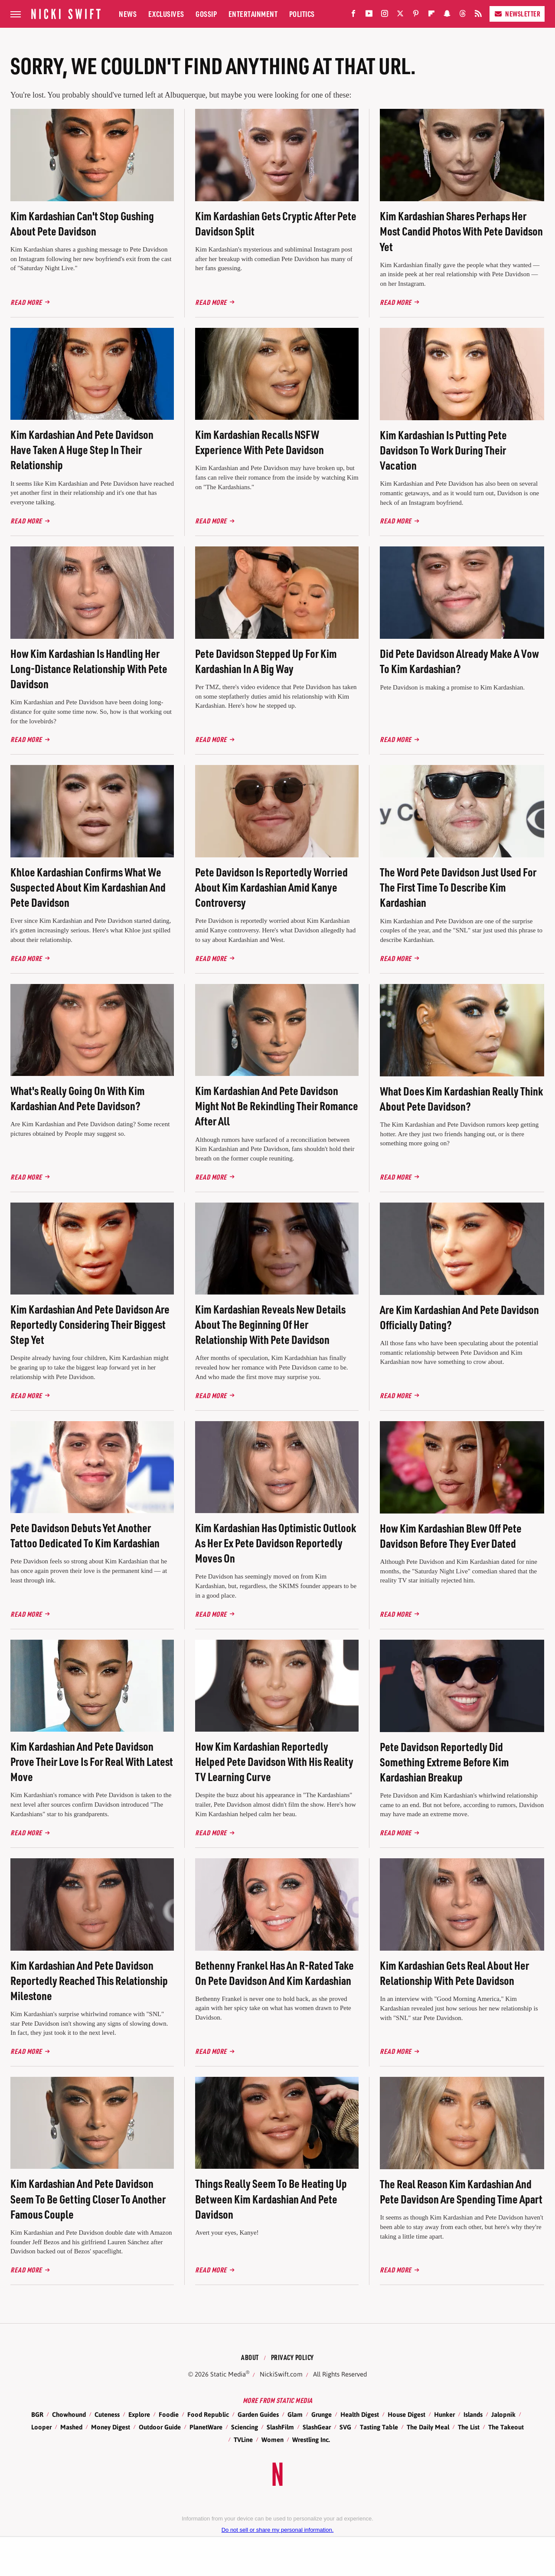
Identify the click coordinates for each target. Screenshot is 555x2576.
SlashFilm (280, 2427)
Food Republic (208, 2414)
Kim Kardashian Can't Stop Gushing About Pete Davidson (82, 223)
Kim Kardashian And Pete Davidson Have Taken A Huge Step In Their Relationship (81, 449)
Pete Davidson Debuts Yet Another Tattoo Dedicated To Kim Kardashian (85, 1535)
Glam (295, 2414)
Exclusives (166, 14)
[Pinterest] (415, 15)
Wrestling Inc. (311, 2439)
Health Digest (359, 2414)
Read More (26, 302)
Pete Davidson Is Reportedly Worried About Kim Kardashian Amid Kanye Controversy (271, 887)
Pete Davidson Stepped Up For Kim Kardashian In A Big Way (266, 661)
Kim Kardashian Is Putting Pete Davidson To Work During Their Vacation (443, 450)
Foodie (169, 2414)
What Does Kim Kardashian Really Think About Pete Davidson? (461, 1098)
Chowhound (69, 2414)
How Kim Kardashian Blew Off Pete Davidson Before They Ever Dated (451, 1535)
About (250, 2357)
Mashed (71, 2427)
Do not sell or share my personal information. (278, 2530)
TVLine (243, 2439)
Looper (41, 2427)
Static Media (228, 2374)
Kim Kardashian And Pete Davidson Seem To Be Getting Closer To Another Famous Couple (88, 2198)
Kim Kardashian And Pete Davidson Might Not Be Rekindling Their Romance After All (276, 1105)
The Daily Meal (428, 2427)
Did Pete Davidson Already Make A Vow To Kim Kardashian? (459, 661)
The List (469, 2427)
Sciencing (244, 2427)
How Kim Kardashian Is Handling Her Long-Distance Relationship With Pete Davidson (88, 668)
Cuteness (107, 2414)
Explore (139, 2414)
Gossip (206, 14)
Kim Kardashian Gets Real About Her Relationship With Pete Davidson (454, 1973)
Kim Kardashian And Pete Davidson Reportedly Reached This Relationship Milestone (89, 1980)
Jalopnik (503, 2414)
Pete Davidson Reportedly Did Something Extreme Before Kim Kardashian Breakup (444, 1762)
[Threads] (462, 15)
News (128, 14)
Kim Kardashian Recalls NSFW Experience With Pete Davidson (259, 442)
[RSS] (478, 15)
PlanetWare (205, 2427)
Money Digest (110, 2427)
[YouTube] (369, 15)
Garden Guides (258, 2414)
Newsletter (517, 13)
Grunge (321, 2414)
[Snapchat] (447, 15)
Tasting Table (379, 2427)
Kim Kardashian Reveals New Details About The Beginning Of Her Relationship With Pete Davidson (270, 1324)
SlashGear (317, 2427)
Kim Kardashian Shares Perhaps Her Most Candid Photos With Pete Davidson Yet (461, 231)
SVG (345, 2427)
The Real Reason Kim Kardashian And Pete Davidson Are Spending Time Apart (461, 2191)
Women (272, 2439)
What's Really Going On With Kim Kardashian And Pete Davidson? (77, 1098)
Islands (473, 2414)
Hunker (444, 2414)
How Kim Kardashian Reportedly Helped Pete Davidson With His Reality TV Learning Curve (274, 1761)
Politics (302, 14)
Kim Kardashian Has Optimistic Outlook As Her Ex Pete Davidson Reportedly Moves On (275, 1543)
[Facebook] (353, 15)
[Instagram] (384, 15)
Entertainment (253, 14)
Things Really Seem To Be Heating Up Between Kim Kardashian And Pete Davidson (271, 2198)
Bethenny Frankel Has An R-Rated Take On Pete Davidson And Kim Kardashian (274, 1973)
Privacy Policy (292, 2357)
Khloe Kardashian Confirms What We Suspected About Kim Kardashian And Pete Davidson (88, 887)
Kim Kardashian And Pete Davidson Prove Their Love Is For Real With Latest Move (91, 1761)
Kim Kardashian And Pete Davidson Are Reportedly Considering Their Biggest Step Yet (90, 1324)
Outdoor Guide (160, 2427)
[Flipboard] (431, 15)
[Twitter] (400, 15)
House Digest (406, 2414)
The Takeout (506, 2427)
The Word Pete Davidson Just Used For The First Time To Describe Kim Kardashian (458, 887)
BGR (37, 2414)
